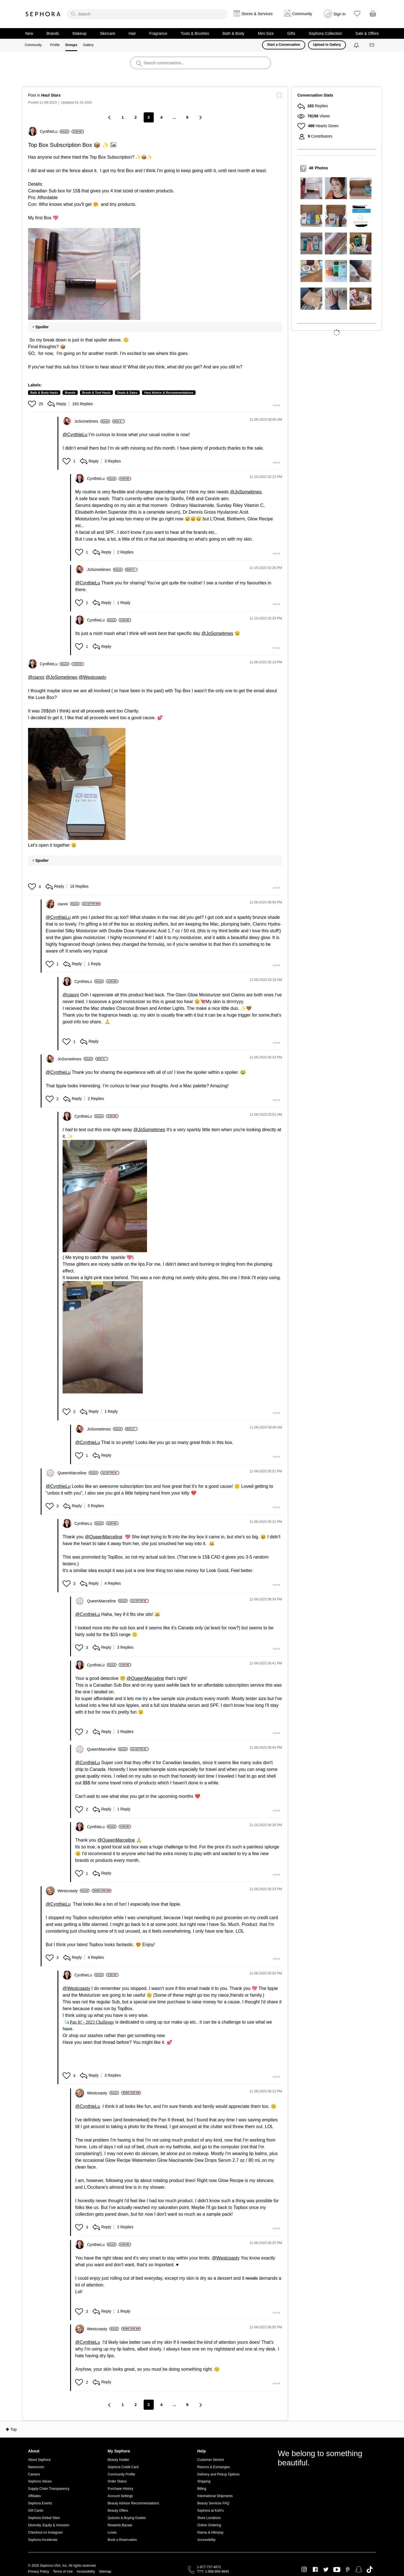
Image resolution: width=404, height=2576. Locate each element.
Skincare (107, 33)
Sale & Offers (367, 33)
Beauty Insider (118, 2460)
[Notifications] (357, 45)
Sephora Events (40, 2503)
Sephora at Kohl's (210, 2511)
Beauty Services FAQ (213, 2503)
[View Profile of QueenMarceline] (78, 1472)
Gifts (291, 33)
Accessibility (206, 2540)
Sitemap (105, 2571)
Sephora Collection (325, 33)
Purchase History (120, 2489)
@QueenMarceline (103, 1536)
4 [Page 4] (161, 117)
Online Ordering (209, 2525)
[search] (147, 14)
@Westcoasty (92, 677)
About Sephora (39, 2460)
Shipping (203, 2481)
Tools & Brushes (195, 33)
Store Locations (209, 2518)
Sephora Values (40, 2481)
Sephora (43, 14)
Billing (201, 2489)
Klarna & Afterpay (210, 2532)
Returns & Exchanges (213, 2467)
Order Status (117, 2481)
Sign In (340, 14)
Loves (112, 2532)
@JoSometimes (245, 491)
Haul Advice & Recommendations (168, 392)
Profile (55, 45)
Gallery (88, 45)
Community (33, 45)
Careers (34, 2474)
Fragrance (158, 33)
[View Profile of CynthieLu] (54, 131)
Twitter (325, 2569)
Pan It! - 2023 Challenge (92, 2022)
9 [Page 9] (187, 117)
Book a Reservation (122, 2540)
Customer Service (210, 2460)
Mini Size (266, 33)
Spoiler (42, 327)
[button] (84, 274)
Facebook (315, 2569)
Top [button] (13, 2429)
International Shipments (215, 2496)
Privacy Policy (38, 2571)
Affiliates (34, 2496)
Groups (71, 45)
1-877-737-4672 (209, 2567)
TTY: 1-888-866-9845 (213, 2571)
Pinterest (347, 2569)
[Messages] (372, 45)
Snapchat (358, 2569)
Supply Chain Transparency (48, 2489)
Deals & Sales (127, 392)
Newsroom (36, 2467)
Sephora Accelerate (43, 2540)
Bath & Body (233, 33)
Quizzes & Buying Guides (127, 2518)
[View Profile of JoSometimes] (92, 421)
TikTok (369, 2569)
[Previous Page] (110, 117)
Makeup (79, 33)
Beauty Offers (118, 2511)
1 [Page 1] (123, 117)
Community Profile (121, 2474)
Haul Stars (51, 95)
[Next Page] (200, 117)
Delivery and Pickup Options (218, 2474)
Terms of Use (63, 2571)
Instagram (304, 2569)
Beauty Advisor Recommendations (133, 2503)
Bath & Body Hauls (44, 392)
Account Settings (120, 2496)
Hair (132, 33)
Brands (53, 33)
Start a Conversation (283, 45)
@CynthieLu (75, 434)
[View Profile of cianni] (68, 904)
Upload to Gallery (327, 45)
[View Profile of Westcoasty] (73, 1890)
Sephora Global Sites (44, 2518)
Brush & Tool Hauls (96, 392)
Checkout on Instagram (45, 2532)
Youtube (336, 2569)
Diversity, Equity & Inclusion (48, 2525)
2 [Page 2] (136, 117)
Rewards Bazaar (120, 2525)
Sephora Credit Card (123, 2467)
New (29, 33)
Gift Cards (35, 2511)
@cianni (36, 677)
